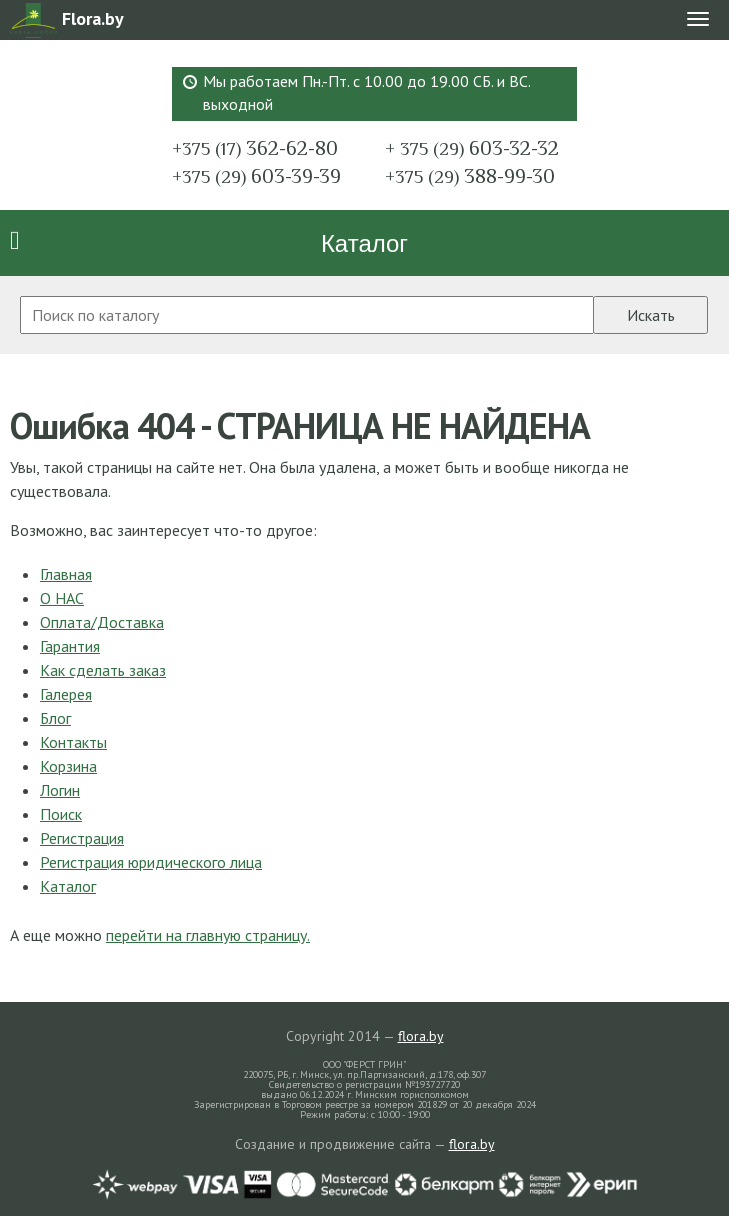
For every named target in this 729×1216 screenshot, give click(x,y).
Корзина (68, 766)
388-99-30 (470, 176)
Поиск (61, 814)
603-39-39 (256, 176)
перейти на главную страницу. (208, 935)
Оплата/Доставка (102, 622)
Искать (651, 315)
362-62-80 (255, 148)
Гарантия (70, 646)
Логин (60, 790)
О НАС (62, 598)
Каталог (364, 243)
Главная (66, 574)
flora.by (421, 1036)
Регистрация (82, 838)
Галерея (66, 694)
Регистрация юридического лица (151, 862)
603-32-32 (472, 148)
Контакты (73, 742)
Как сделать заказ (103, 670)
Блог (55, 718)
